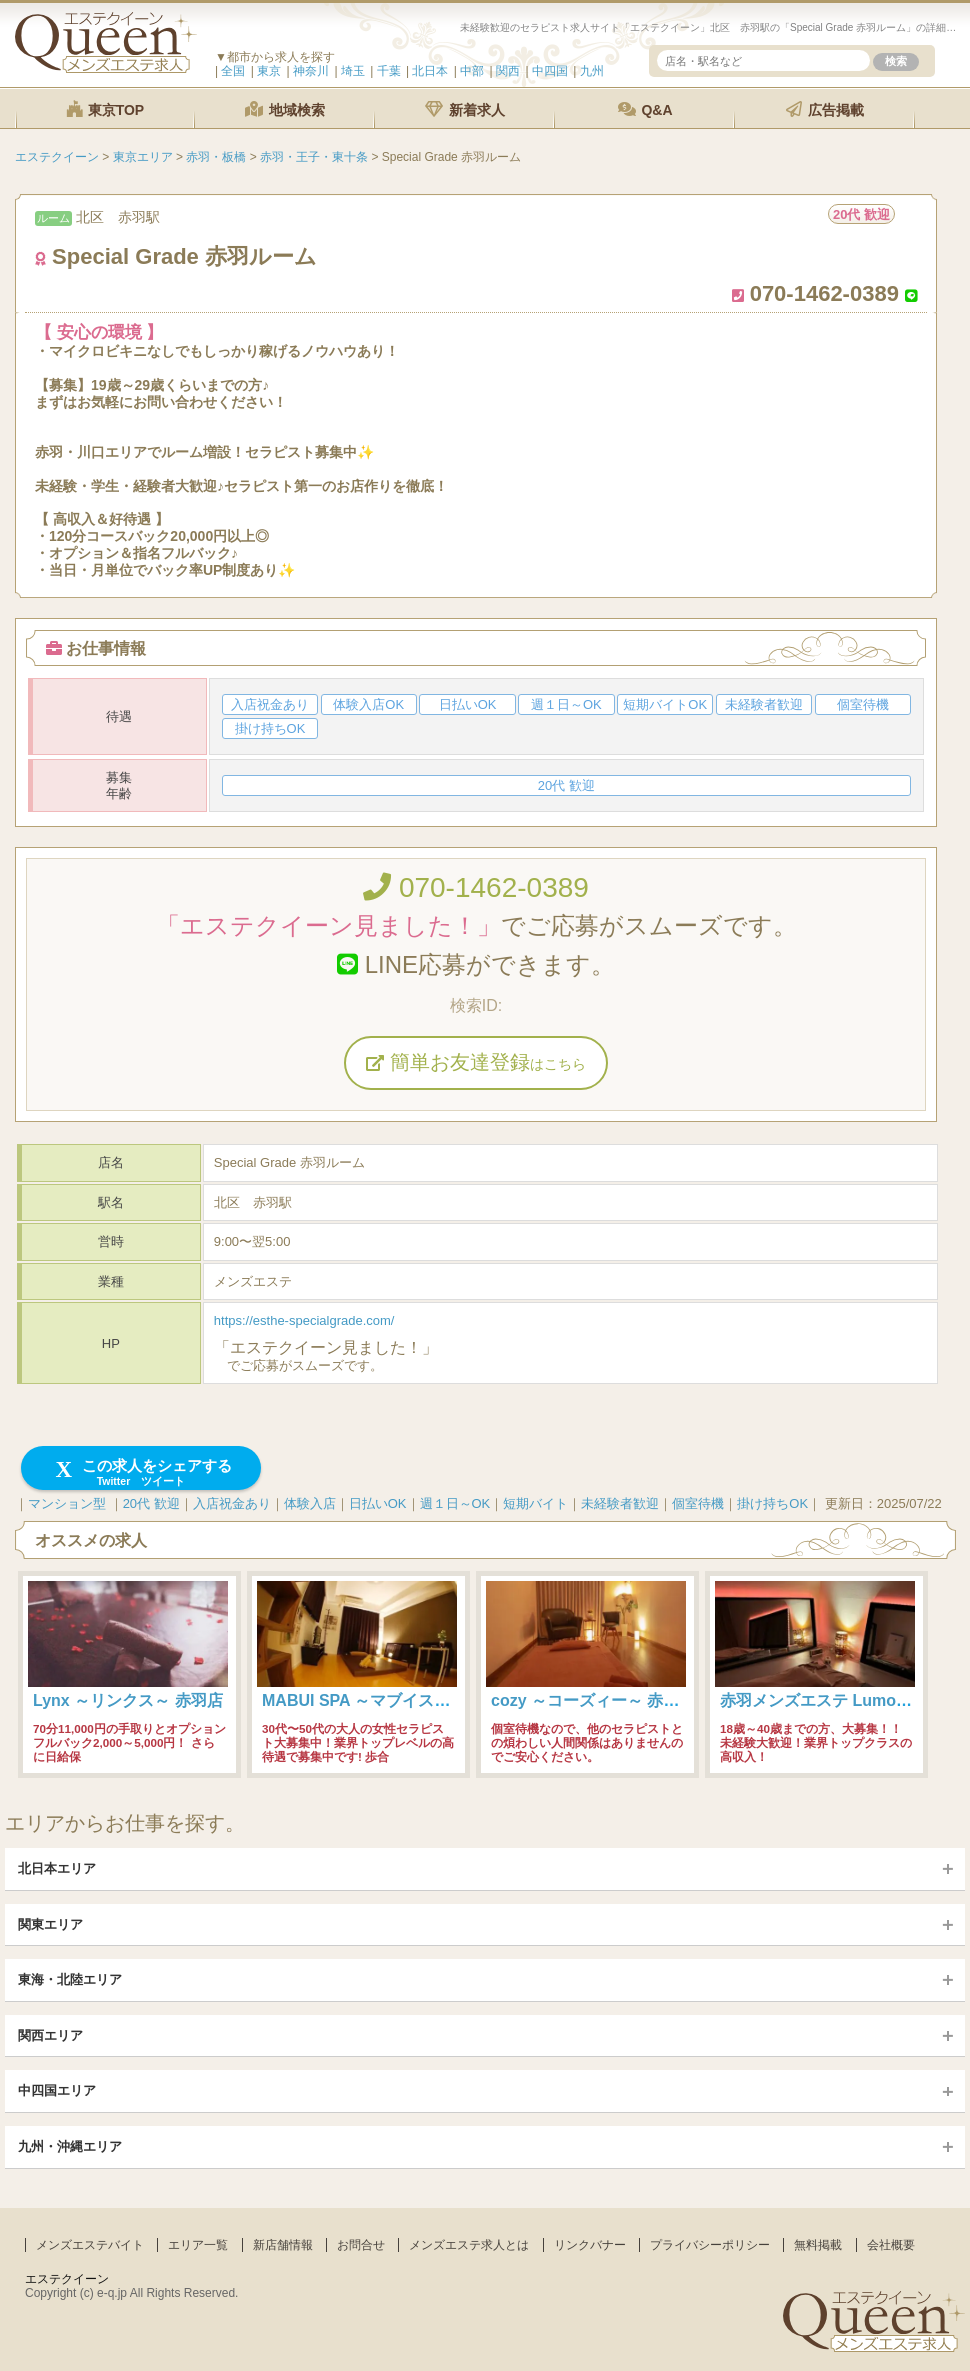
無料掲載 (818, 2245)
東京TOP (105, 109)
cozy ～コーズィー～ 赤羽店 (593, 1700)
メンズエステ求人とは (469, 2245)
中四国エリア (57, 2090)
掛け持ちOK (772, 1503)
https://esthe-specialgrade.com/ (304, 1320)
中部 (472, 71)
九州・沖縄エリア (70, 2146)
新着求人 (465, 109)
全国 (233, 71)
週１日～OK (455, 1503)
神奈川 (311, 71)
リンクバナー (590, 2245)
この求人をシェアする (141, 1472)
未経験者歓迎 (620, 1503)
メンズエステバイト (90, 2245)
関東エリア (50, 1924)
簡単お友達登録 (476, 1062)
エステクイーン (67, 2279)
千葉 (389, 71)
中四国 (550, 71)
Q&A (645, 109)
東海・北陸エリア (70, 1979)
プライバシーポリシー (710, 2245)
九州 (592, 71)
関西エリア (50, 2035)
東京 (269, 71)
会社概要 (891, 2245)
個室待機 (698, 1503)
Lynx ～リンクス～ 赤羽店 (128, 1700)
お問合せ (361, 2245)
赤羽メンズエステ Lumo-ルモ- (829, 1700)
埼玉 (353, 71)
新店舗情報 (283, 2245)
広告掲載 (825, 109)
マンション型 (67, 1503)
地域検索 (285, 109)
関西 (508, 71)
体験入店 (310, 1503)
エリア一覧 (198, 2245)
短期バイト (535, 1503)
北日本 (430, 71)
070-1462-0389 (476, 887)
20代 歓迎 (151, 1503)
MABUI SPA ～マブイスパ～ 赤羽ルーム (406, 1700)
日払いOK (378, 1503)
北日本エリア (57, 1868)
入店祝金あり (232, 1503)
